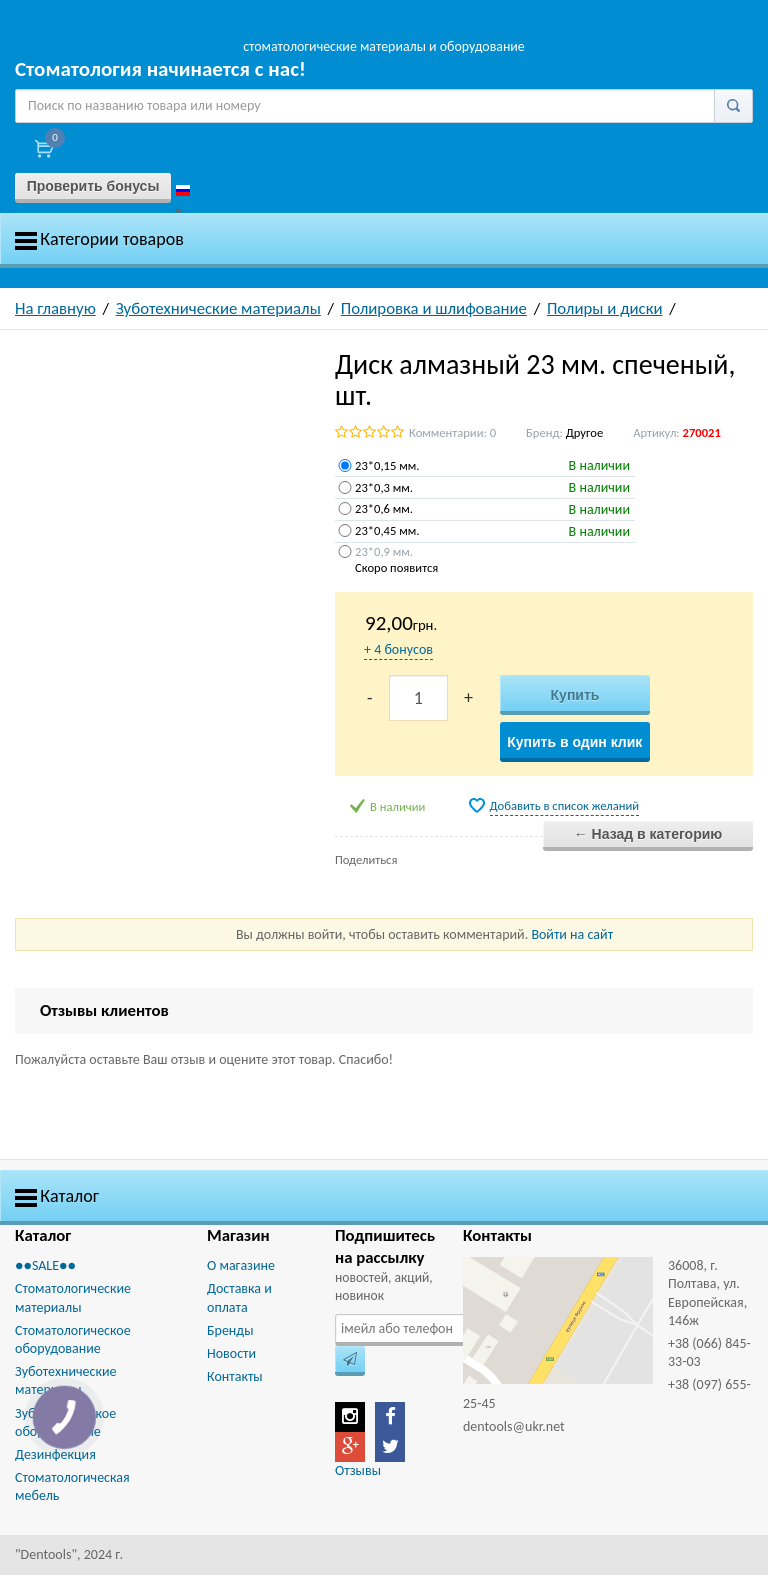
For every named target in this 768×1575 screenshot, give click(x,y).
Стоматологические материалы (73, 1297)
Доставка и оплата (239, 1297)
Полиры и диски (605, 308)
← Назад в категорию (648, 834)
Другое (584, 432)
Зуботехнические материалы (218, 308)
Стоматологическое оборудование (73, 1339)
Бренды (230, 1330)
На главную (55, 308)
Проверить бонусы (93, 186)
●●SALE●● (45, 1265)
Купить (575, 695)
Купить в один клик (574, 742)
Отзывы (358, 1470)
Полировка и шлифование (434, 308)
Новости (231, 1353)
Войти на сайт (572, 934)
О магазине (241, 1265)
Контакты (235, 1376)
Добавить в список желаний (565, 805)
